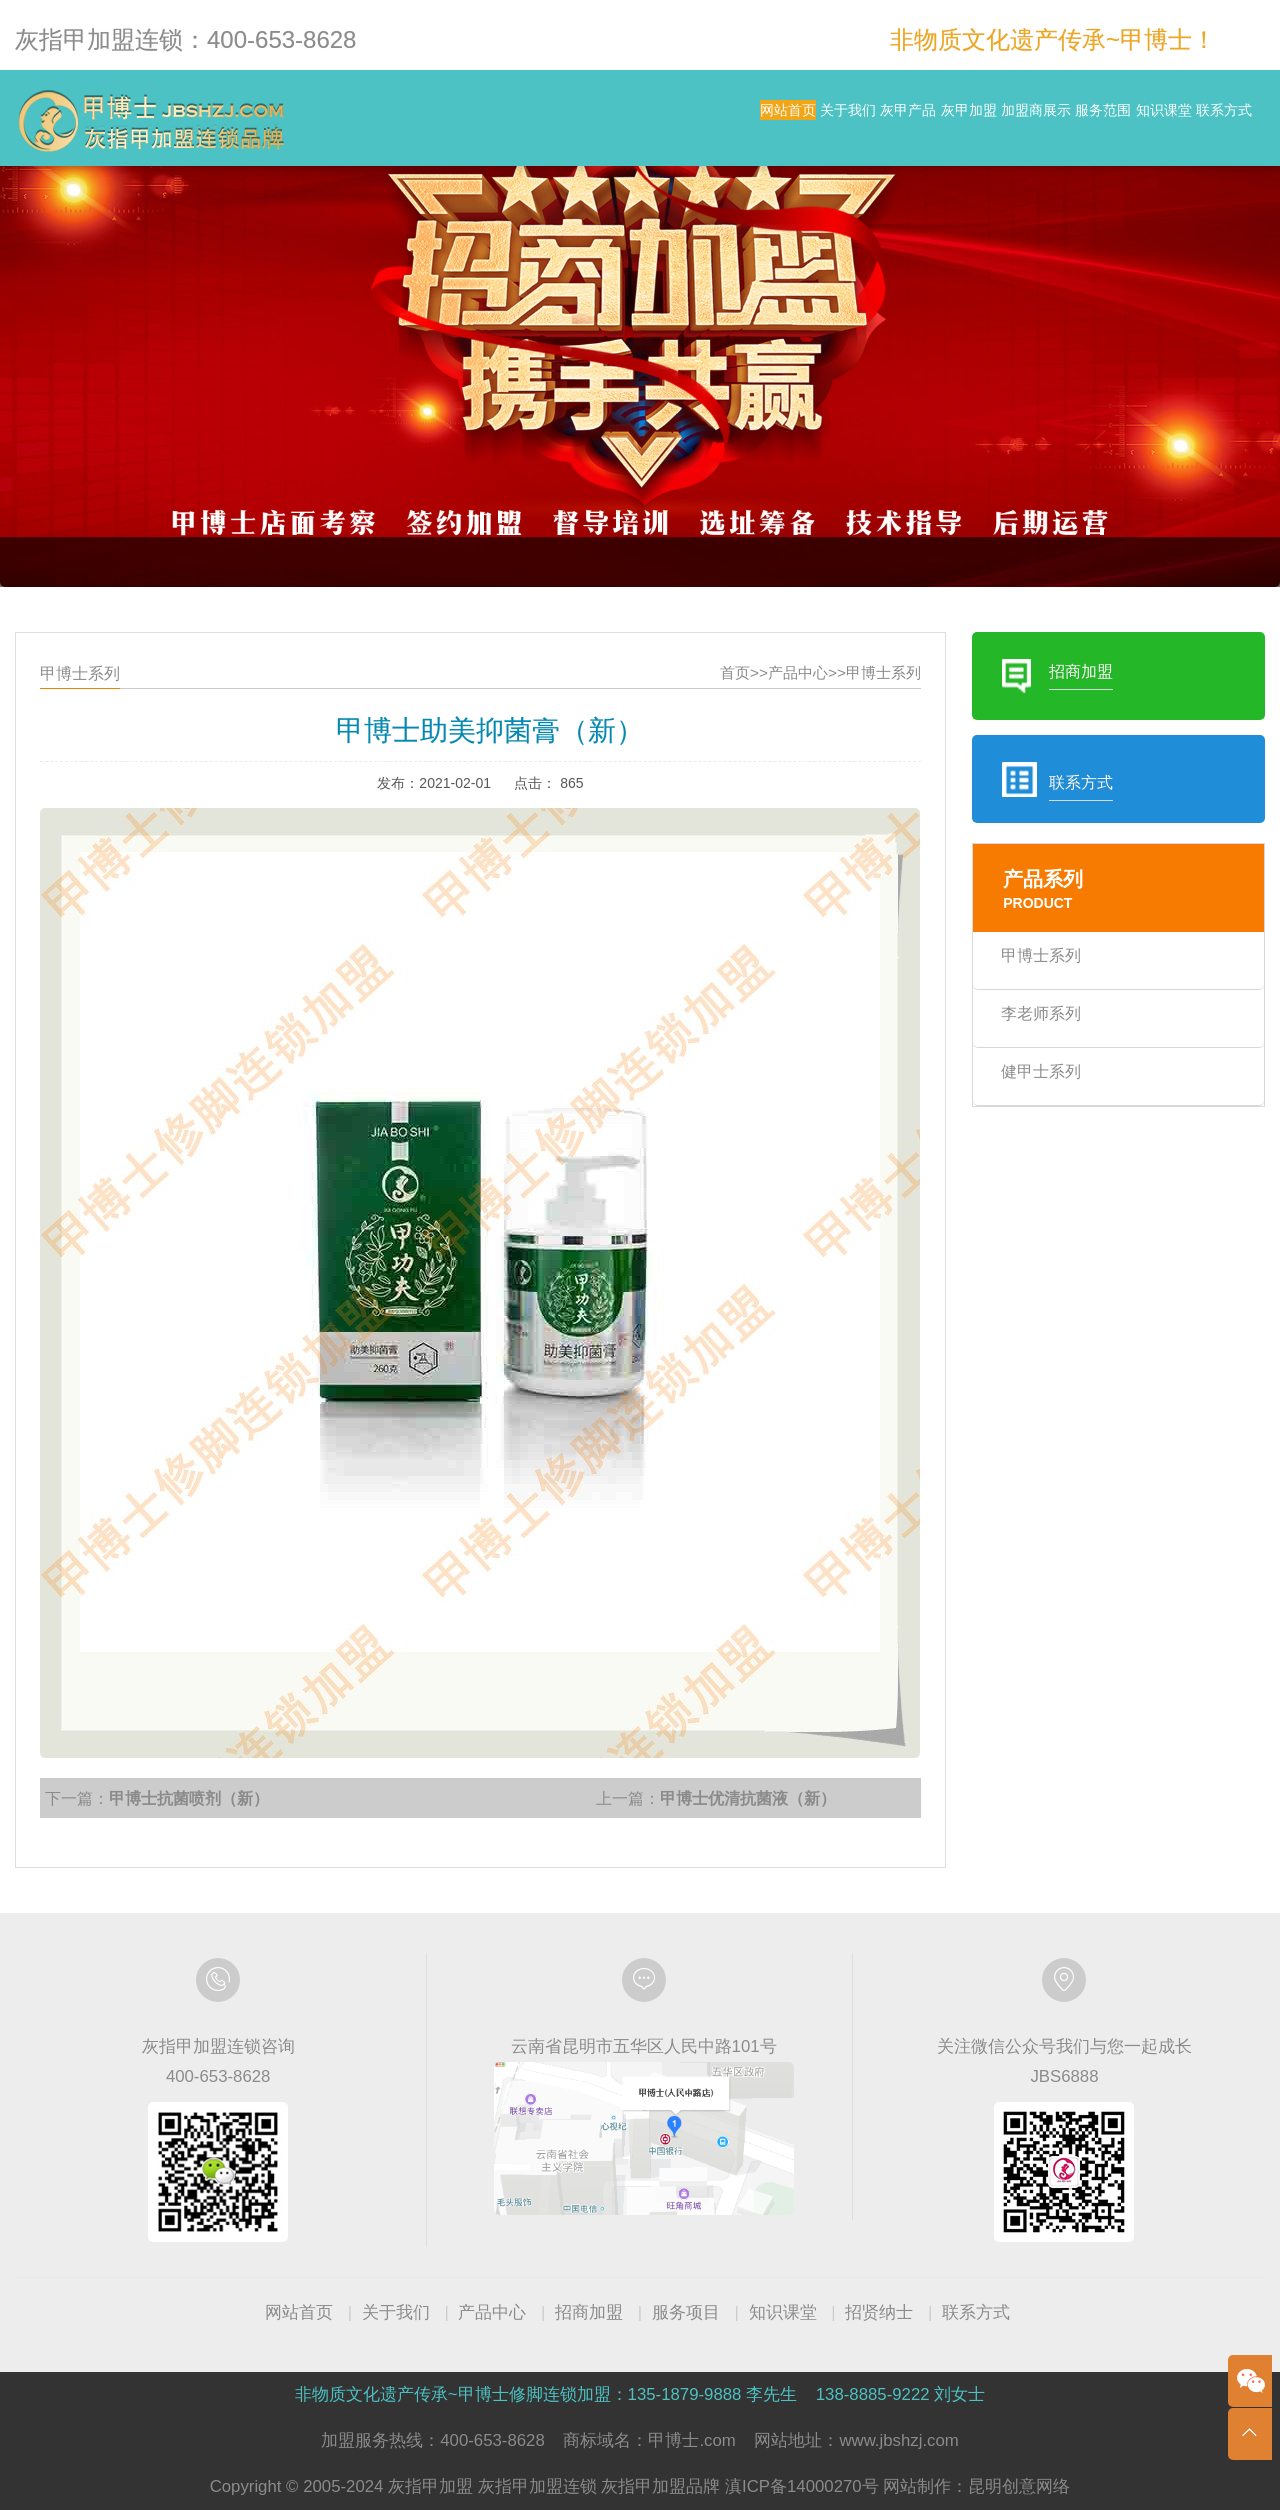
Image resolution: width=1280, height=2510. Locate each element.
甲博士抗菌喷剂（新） (229, 1749)
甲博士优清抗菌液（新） (738, 1749)
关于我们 (588, 120)
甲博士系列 (862, 723)
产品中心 (784, 723)
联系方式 (1204, 120)
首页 (726, 723)
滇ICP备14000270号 (802, 2486)
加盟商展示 (896, 120)
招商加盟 (589, 2312)
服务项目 (686, 2312)
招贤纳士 (879, 2312)
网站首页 (488, 120)
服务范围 (1003, 120)
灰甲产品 (688, 120)
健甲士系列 (1005, 1086)
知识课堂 (1104, 120)
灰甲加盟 (789, 120)
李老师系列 (1005, 1033)
